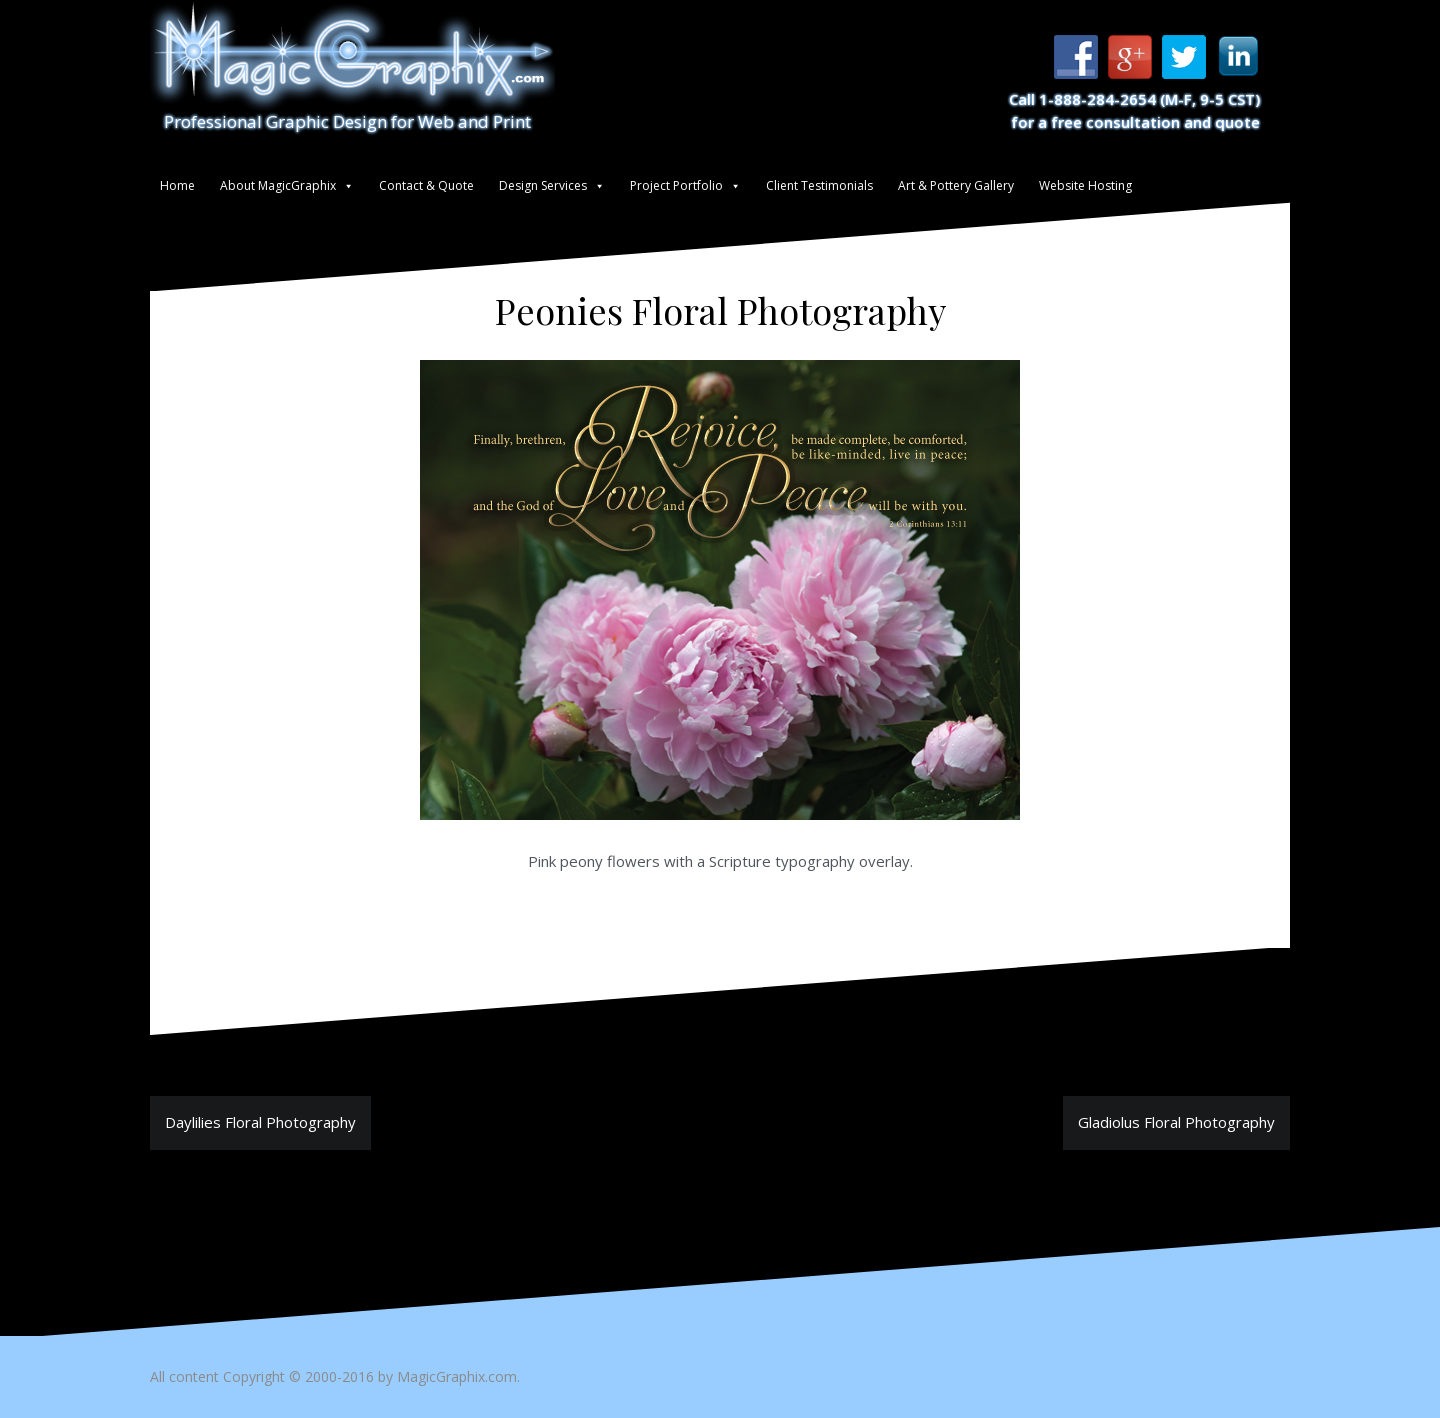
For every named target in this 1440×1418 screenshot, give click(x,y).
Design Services (543, 185)
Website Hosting (1085, 185)
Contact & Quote (426, 185)
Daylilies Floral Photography (260, 1122)
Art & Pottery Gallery (956, 185)
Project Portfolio (676, 185)
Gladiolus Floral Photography (1176, 1122)
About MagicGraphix (278, 185)
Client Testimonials (819, 185)
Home (177, 185)
